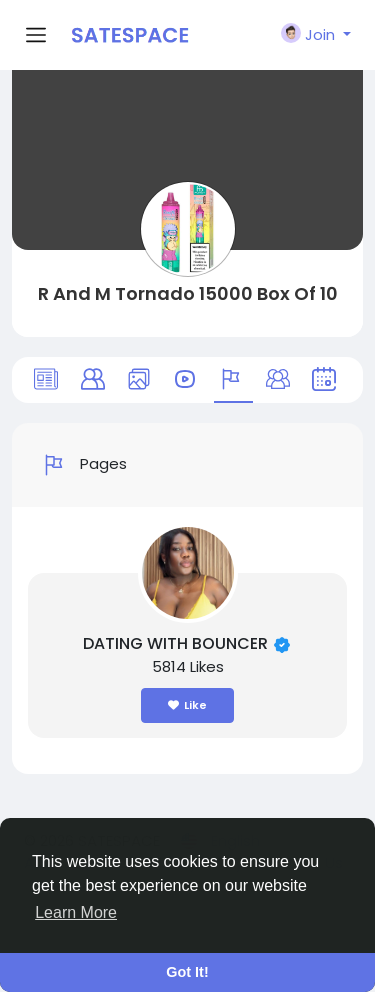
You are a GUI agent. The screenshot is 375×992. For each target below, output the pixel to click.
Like (187, 705)
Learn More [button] (76, 912)
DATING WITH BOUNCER (177, 643)
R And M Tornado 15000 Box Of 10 (188, 293)
